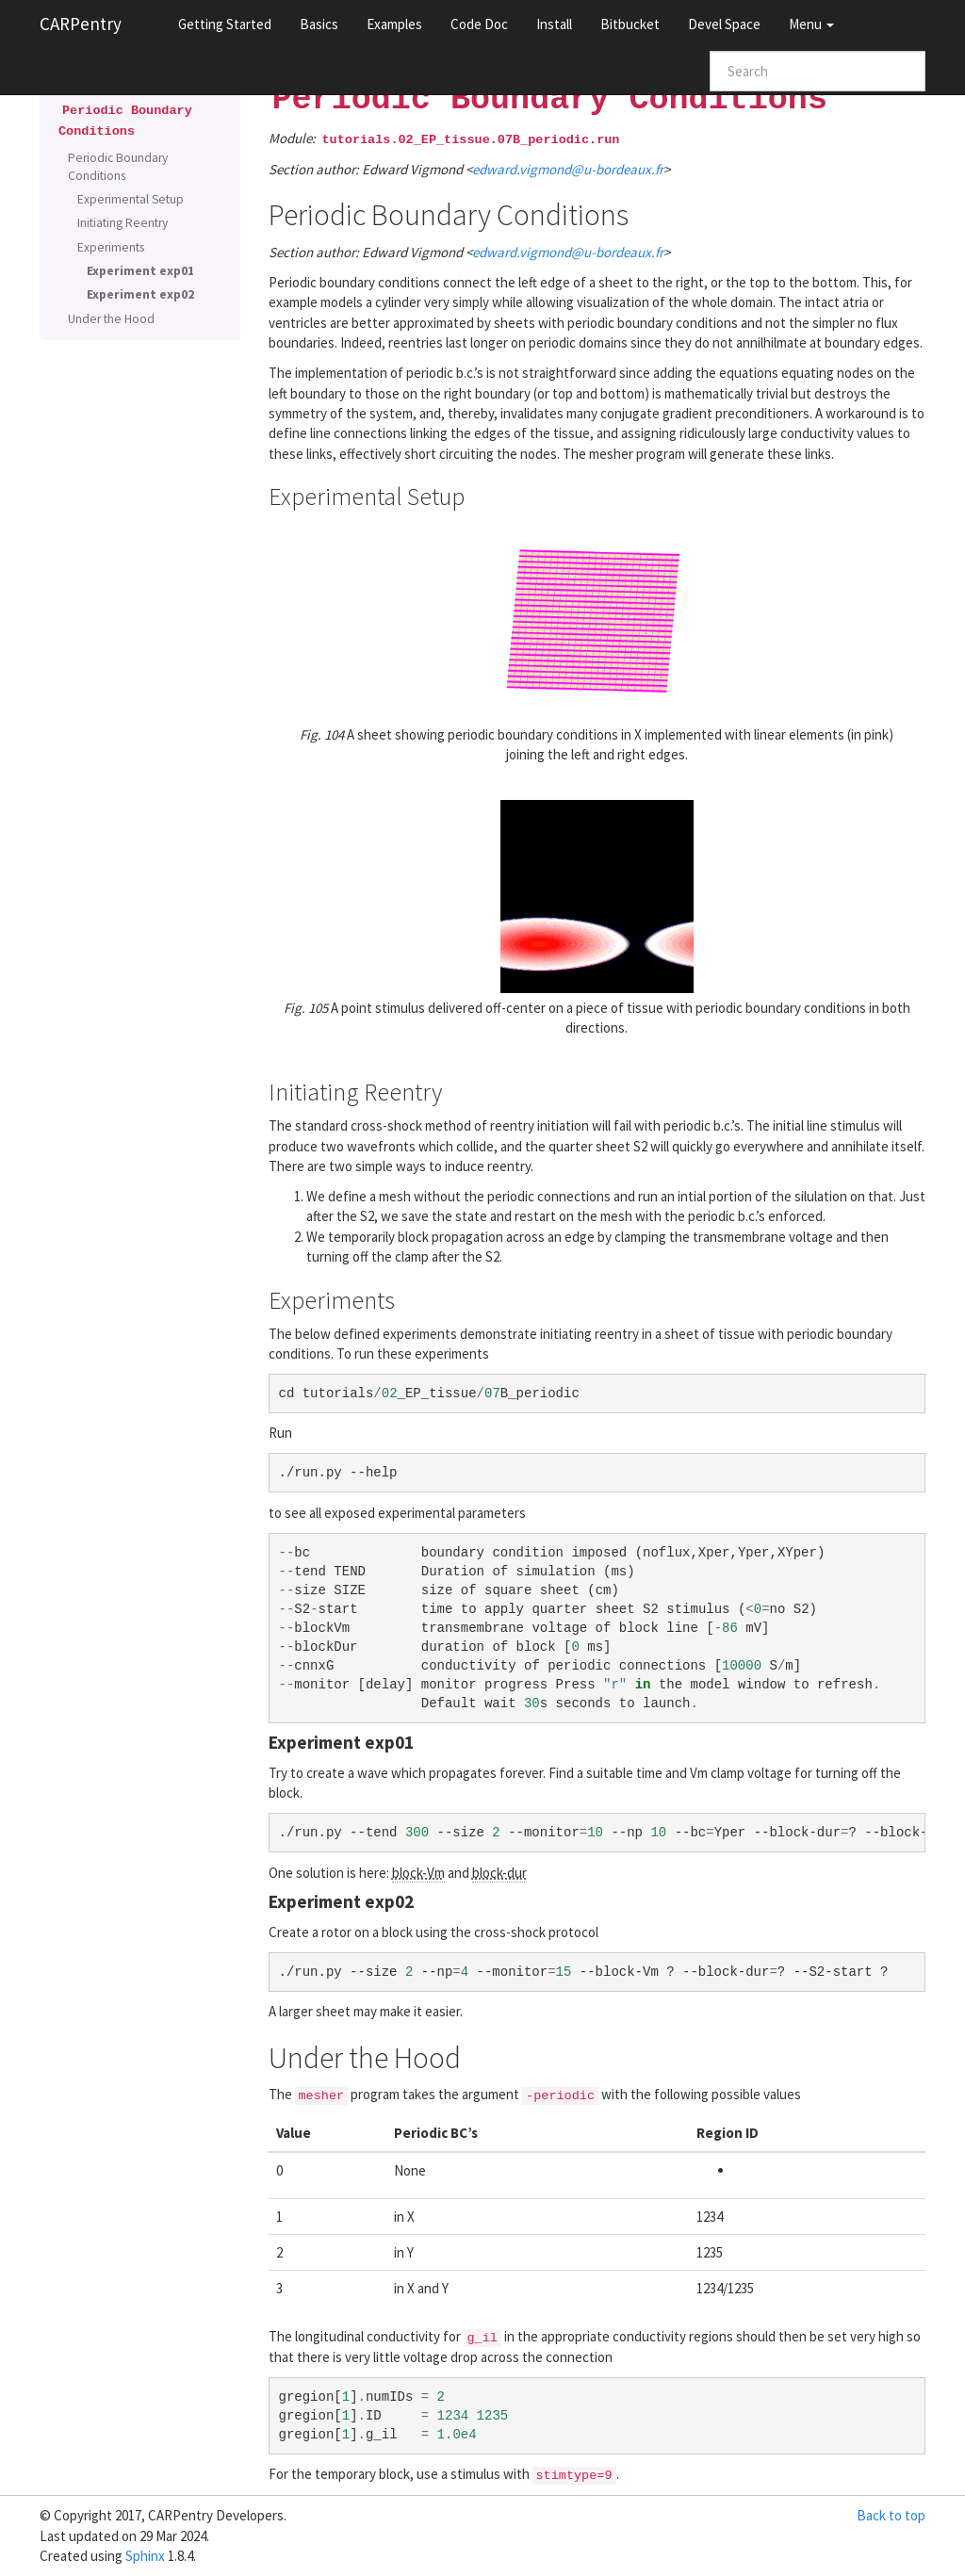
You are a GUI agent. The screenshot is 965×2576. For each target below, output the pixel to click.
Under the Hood (111, 319)
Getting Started (224, 24)
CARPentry (81, 23)
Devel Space (724, 24)
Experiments (110, 247)
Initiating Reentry (122, 223)
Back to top (891, 2515)
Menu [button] (811, 24)
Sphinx (145, 2556)
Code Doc (479, 24)
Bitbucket (630, 24)
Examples (394, 24)
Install (554, 24)
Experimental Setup (130, 199)
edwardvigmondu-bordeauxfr (567, 169)
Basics (319, 24)
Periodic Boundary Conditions (118, 167)
